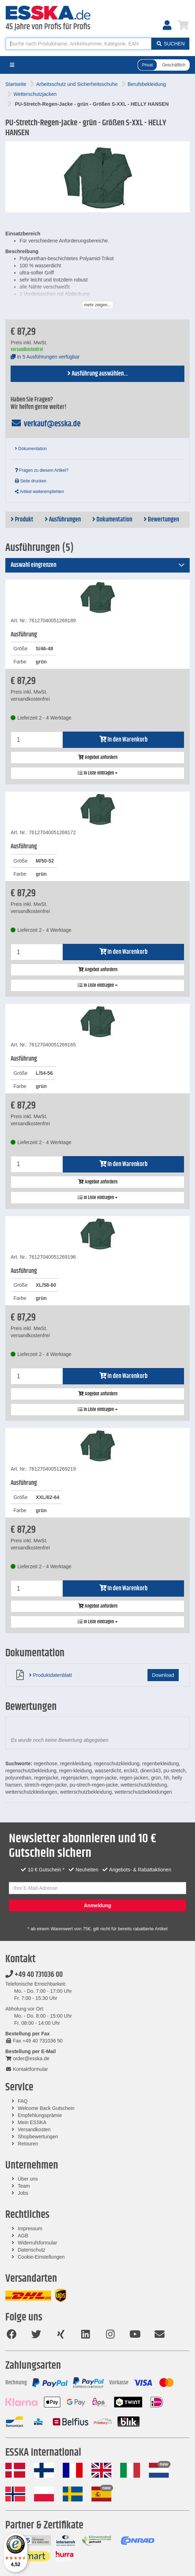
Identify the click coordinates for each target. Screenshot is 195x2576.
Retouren (28, 2143)
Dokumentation (31, 448)
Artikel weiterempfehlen (39, 491)
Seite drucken (30, 480)
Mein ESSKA (32, 2122)
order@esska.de (27, 2058)
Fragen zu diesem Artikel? (41, 470)
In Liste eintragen (98, 773)
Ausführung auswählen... (97, 374)
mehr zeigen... (97, 304)
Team (24, 2186)
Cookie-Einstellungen (41, 2257)
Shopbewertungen (38, 2136)
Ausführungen (63, 520)
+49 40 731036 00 (34, 1975)
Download (163, 1675)
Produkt (22, 520)
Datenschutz (31, 2250)
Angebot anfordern (97, 757)
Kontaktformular (26, 2069)
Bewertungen (161, 520)
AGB (23, 2235)
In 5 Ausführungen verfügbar (45, 357)
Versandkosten (34, 2129)
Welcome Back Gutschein (46, 2108)
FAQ (23, 2101)
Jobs (23, 2193)
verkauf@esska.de (45, 423)
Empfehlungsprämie (40, 2115)
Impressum (30, 2228)
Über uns (28, 2179)
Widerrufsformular (37, 2243)
